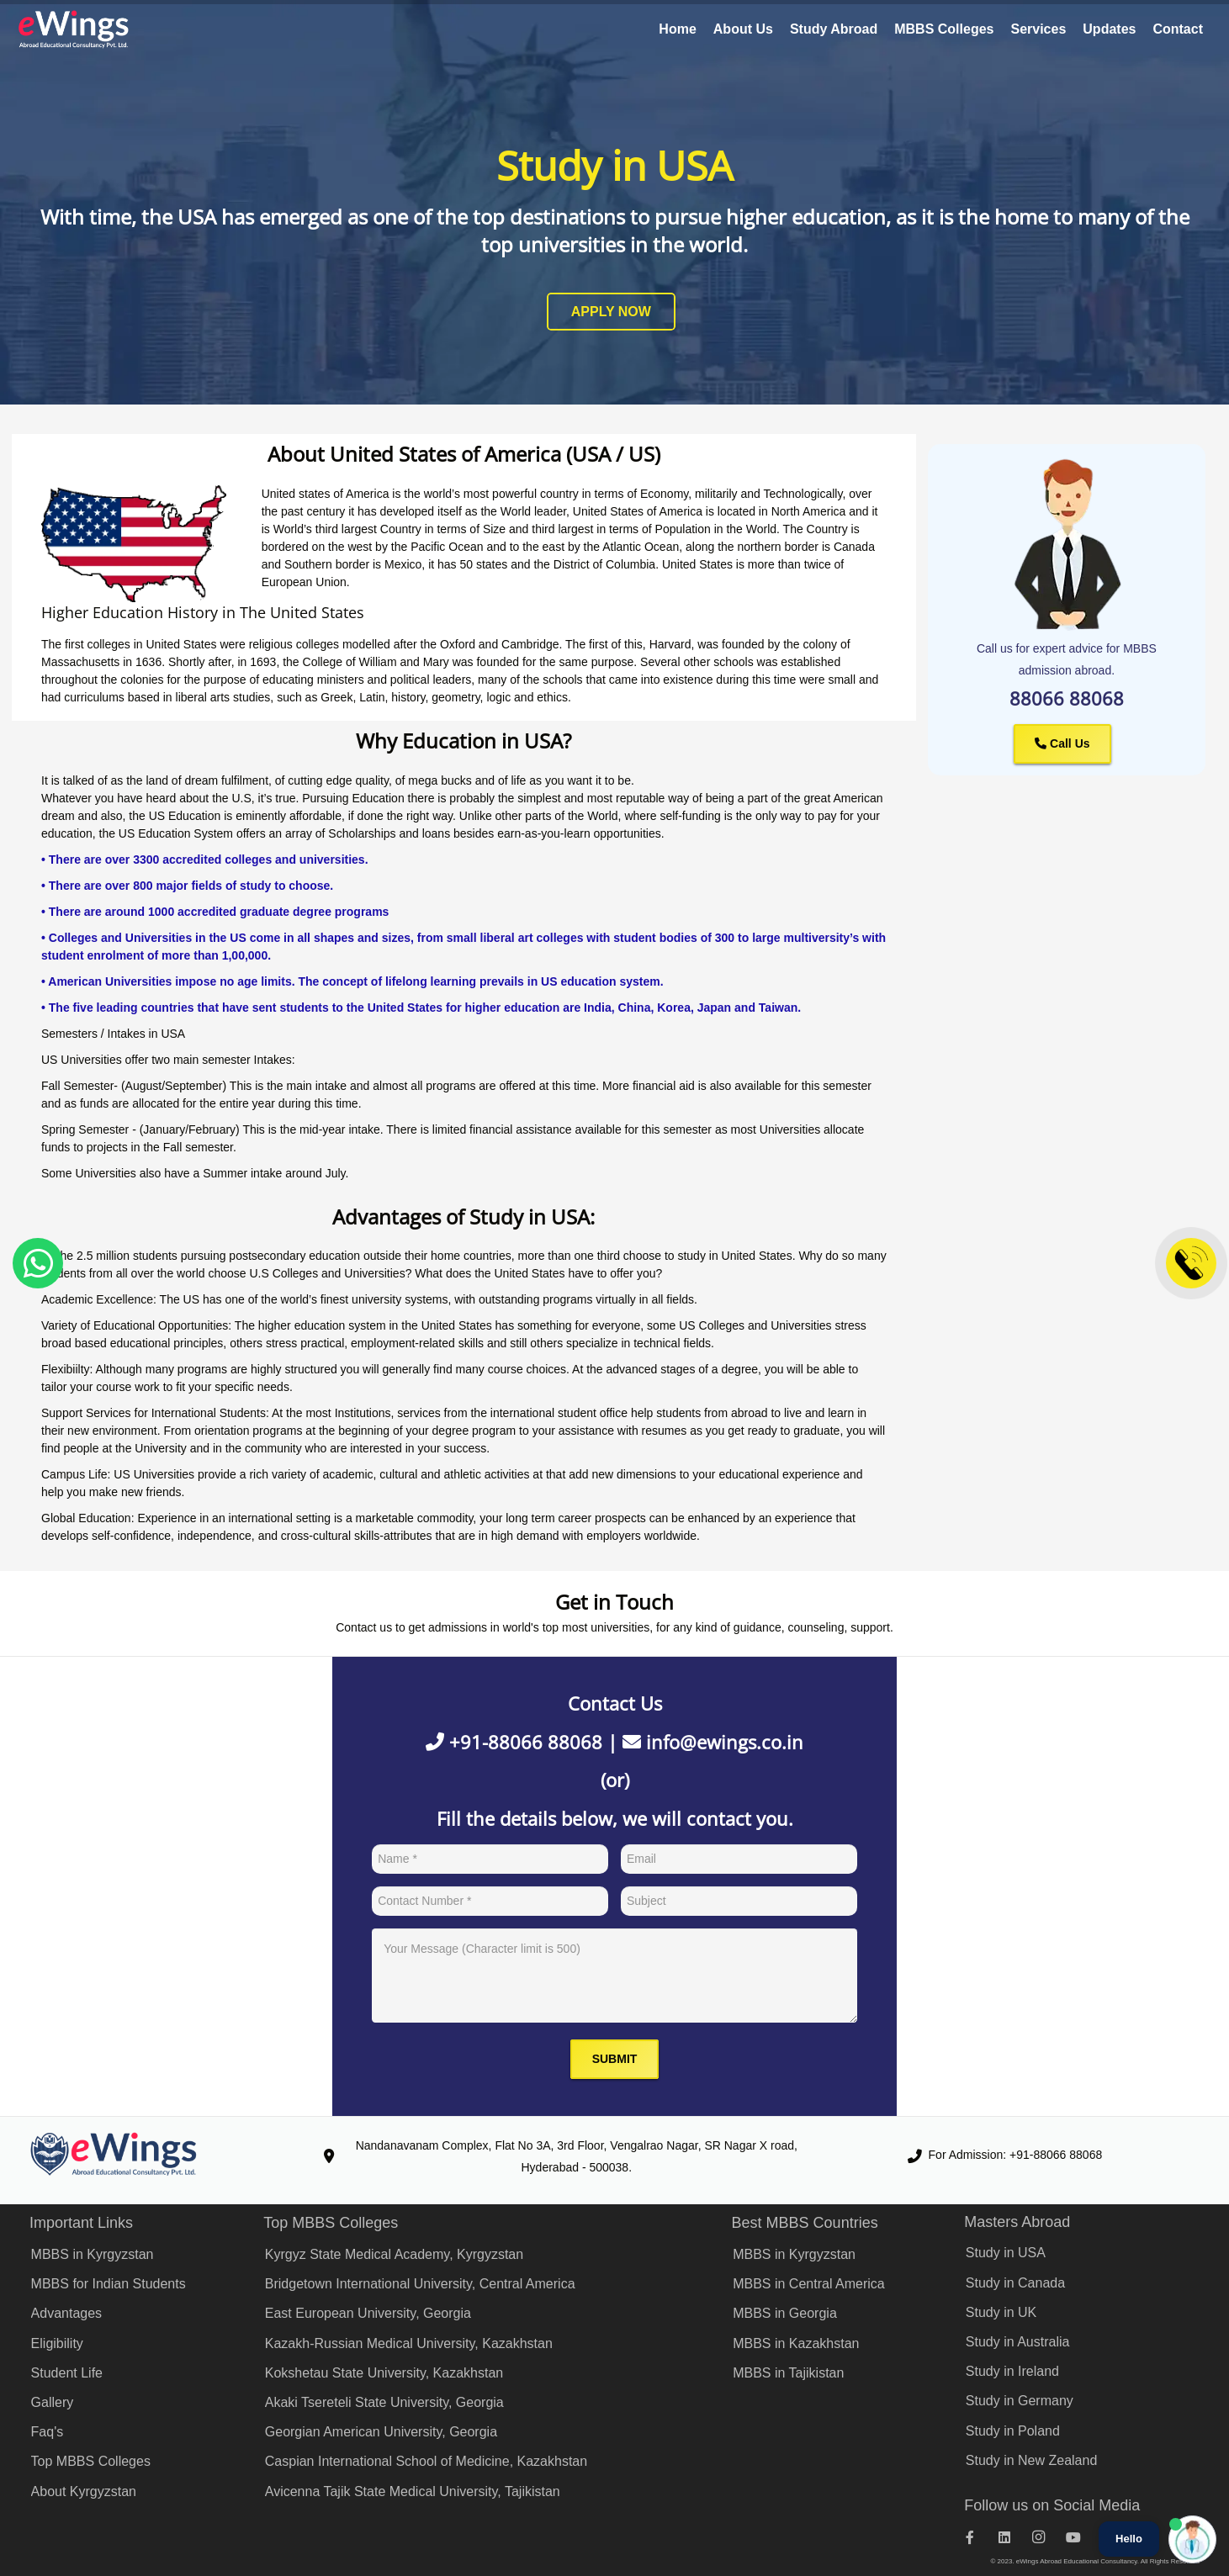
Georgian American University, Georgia (381, 2432)
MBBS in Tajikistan (788, 2373)
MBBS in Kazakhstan (796, 2343)
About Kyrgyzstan (83, 2491)
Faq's (47, 2432)
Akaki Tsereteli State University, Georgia (384, 2402)
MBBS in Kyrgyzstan (92, 2254)
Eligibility (57, 2343)
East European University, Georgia (368, 2313)
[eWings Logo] (74, 29)
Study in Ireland (1012, 2371)
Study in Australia (1018, 2342)
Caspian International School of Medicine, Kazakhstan (426, 2461)
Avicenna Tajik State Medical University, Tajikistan (412, 2491)
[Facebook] (979, 2537)
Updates (1109, 29)
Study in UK (1001, 2312)
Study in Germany (1019, 2401)
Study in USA (1006, 2252)
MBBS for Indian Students (108, 2284)
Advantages (67, 2313)
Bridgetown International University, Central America (420, 2284)
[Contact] (1191, 1263)
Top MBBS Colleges (91, 2461)
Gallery (52, 2402)
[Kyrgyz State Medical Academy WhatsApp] (38, 1263)
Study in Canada (1015, 2283)
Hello (1128, 2538)
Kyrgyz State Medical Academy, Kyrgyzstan (394, 2254)
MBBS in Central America (809, 2284)
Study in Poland (1013, 2431)
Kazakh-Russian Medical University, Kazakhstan (409, 2343)
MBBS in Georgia (785, 2313)
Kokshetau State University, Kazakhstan (384, 2373)
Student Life (67, 2373)
